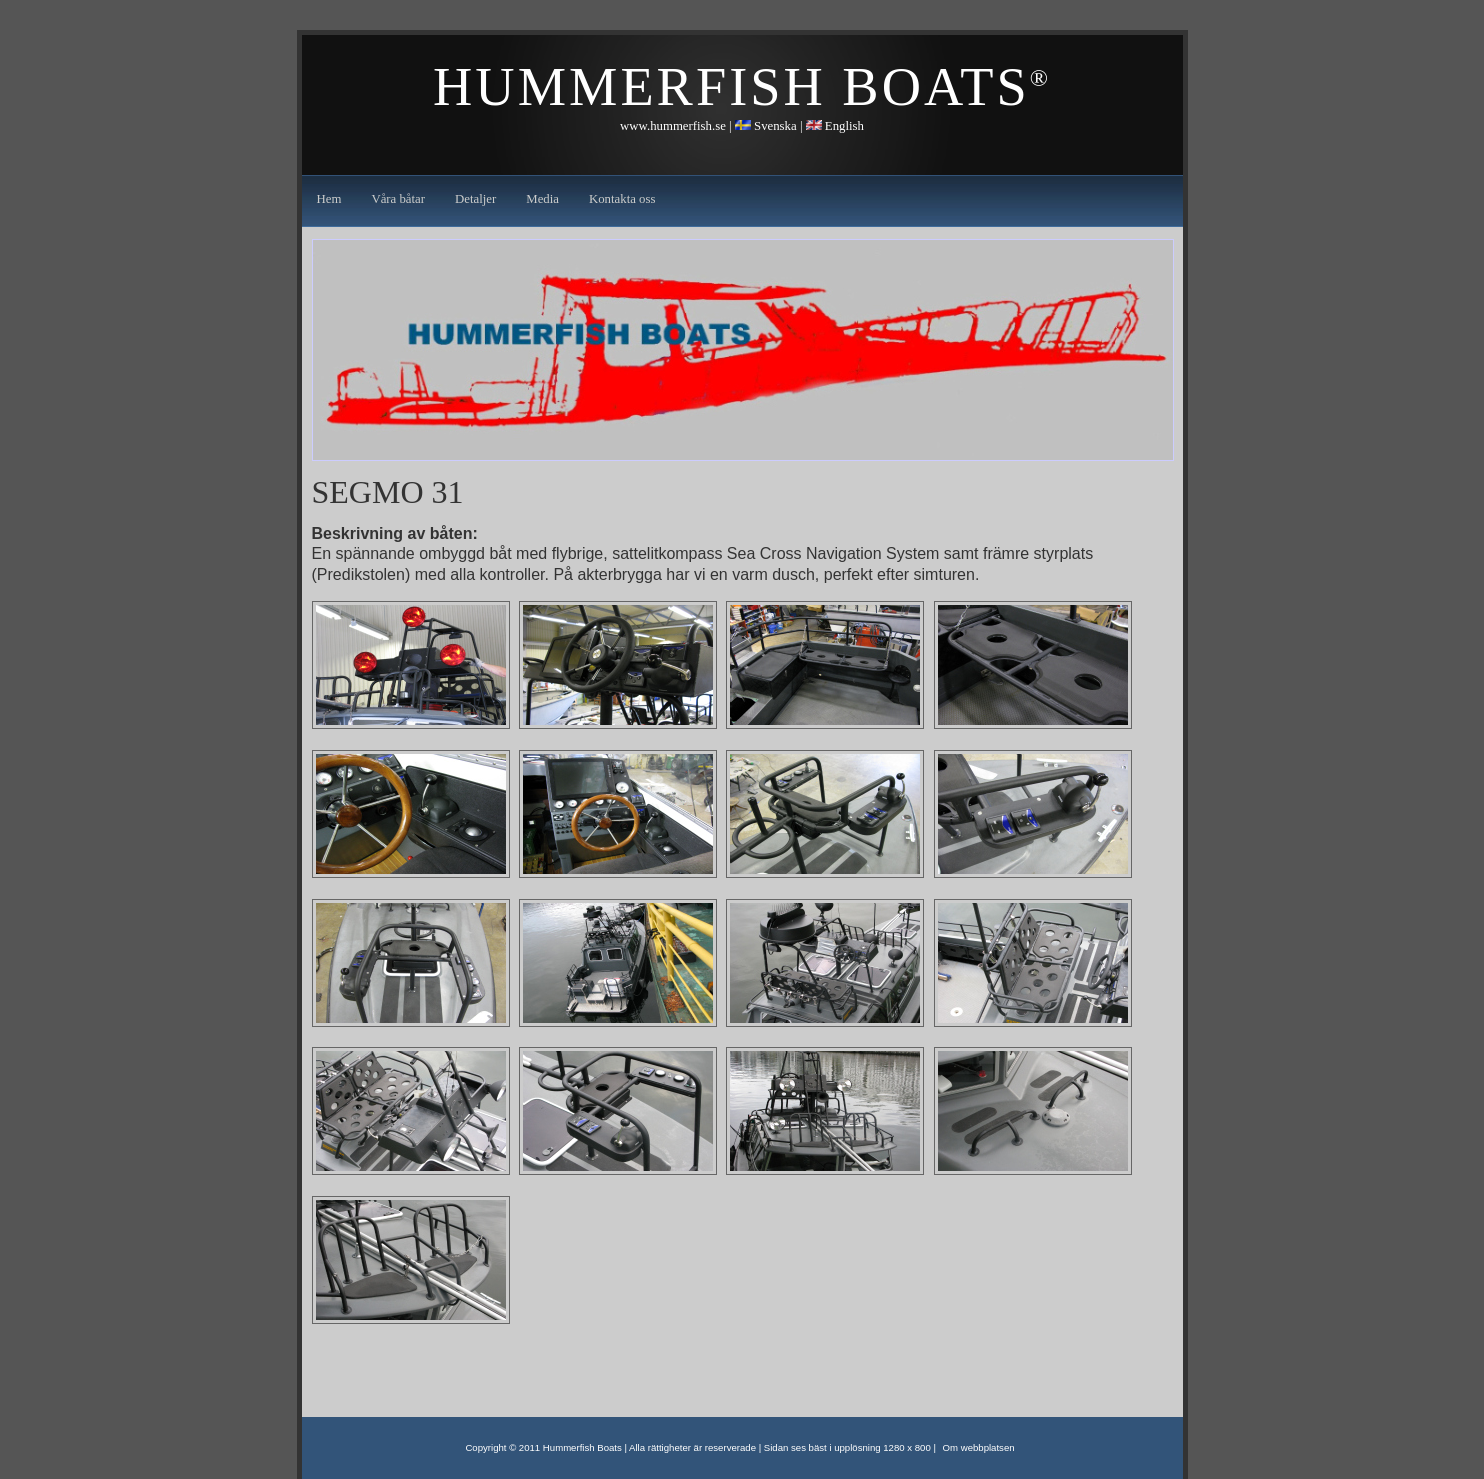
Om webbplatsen (979, 1447)
